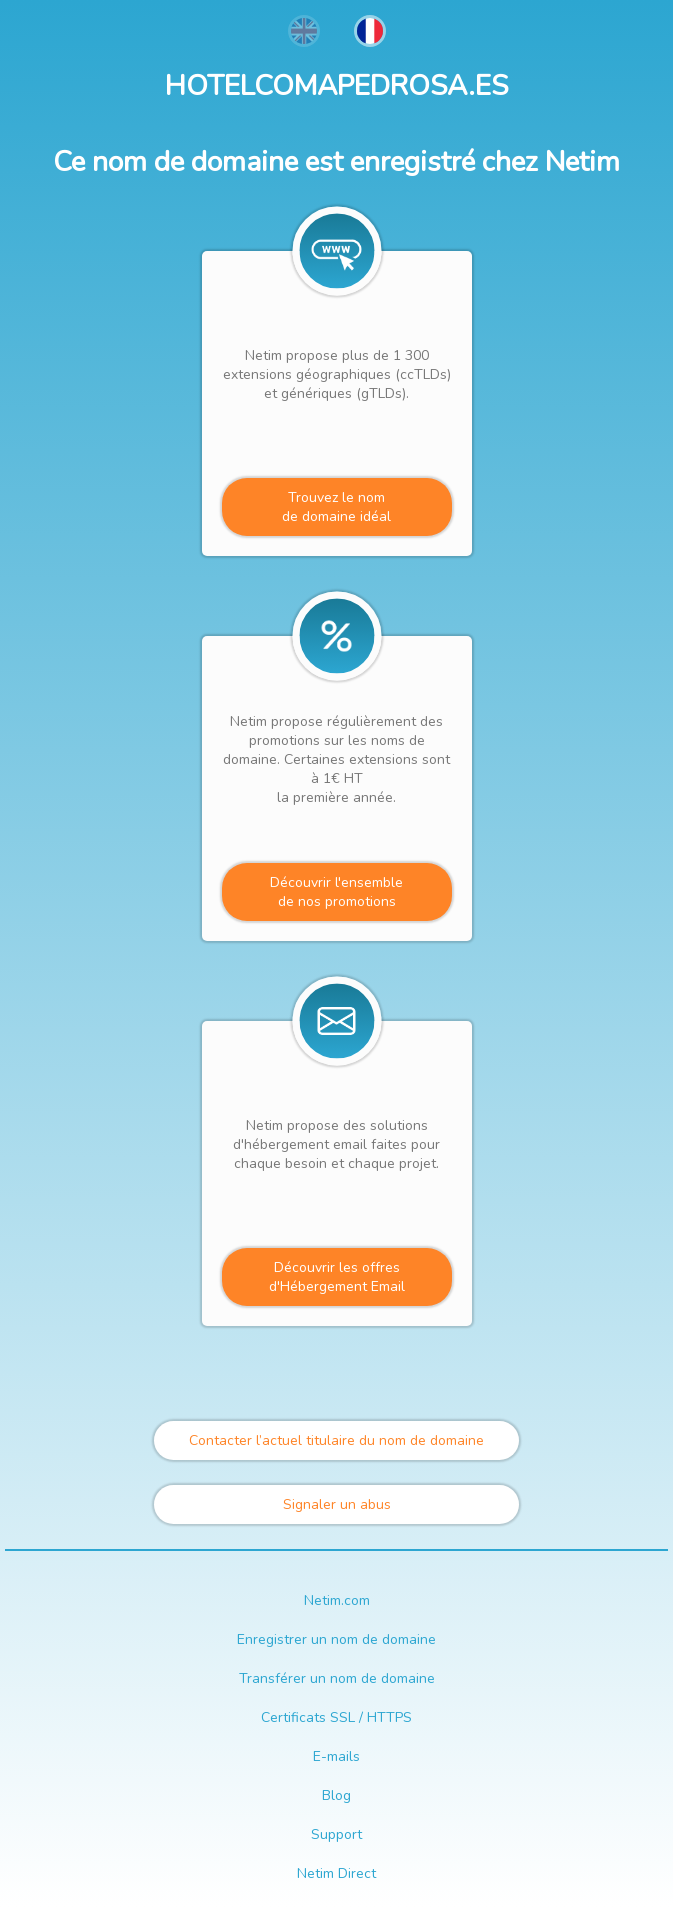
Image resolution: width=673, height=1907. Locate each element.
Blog (336, 1795)
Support (336, 1834)
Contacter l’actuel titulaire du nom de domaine (336, 1440)
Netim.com (337, 1600)
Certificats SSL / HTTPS (336, 1717)
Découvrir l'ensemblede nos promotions (336, 892)
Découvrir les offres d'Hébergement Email (337, 1277)
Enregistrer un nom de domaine (336, 1639)
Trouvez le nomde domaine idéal (336, 507)
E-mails (336, 1756)
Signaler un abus (337, 1504)
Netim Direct (336, 1873)
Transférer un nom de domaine (337, 1678)
